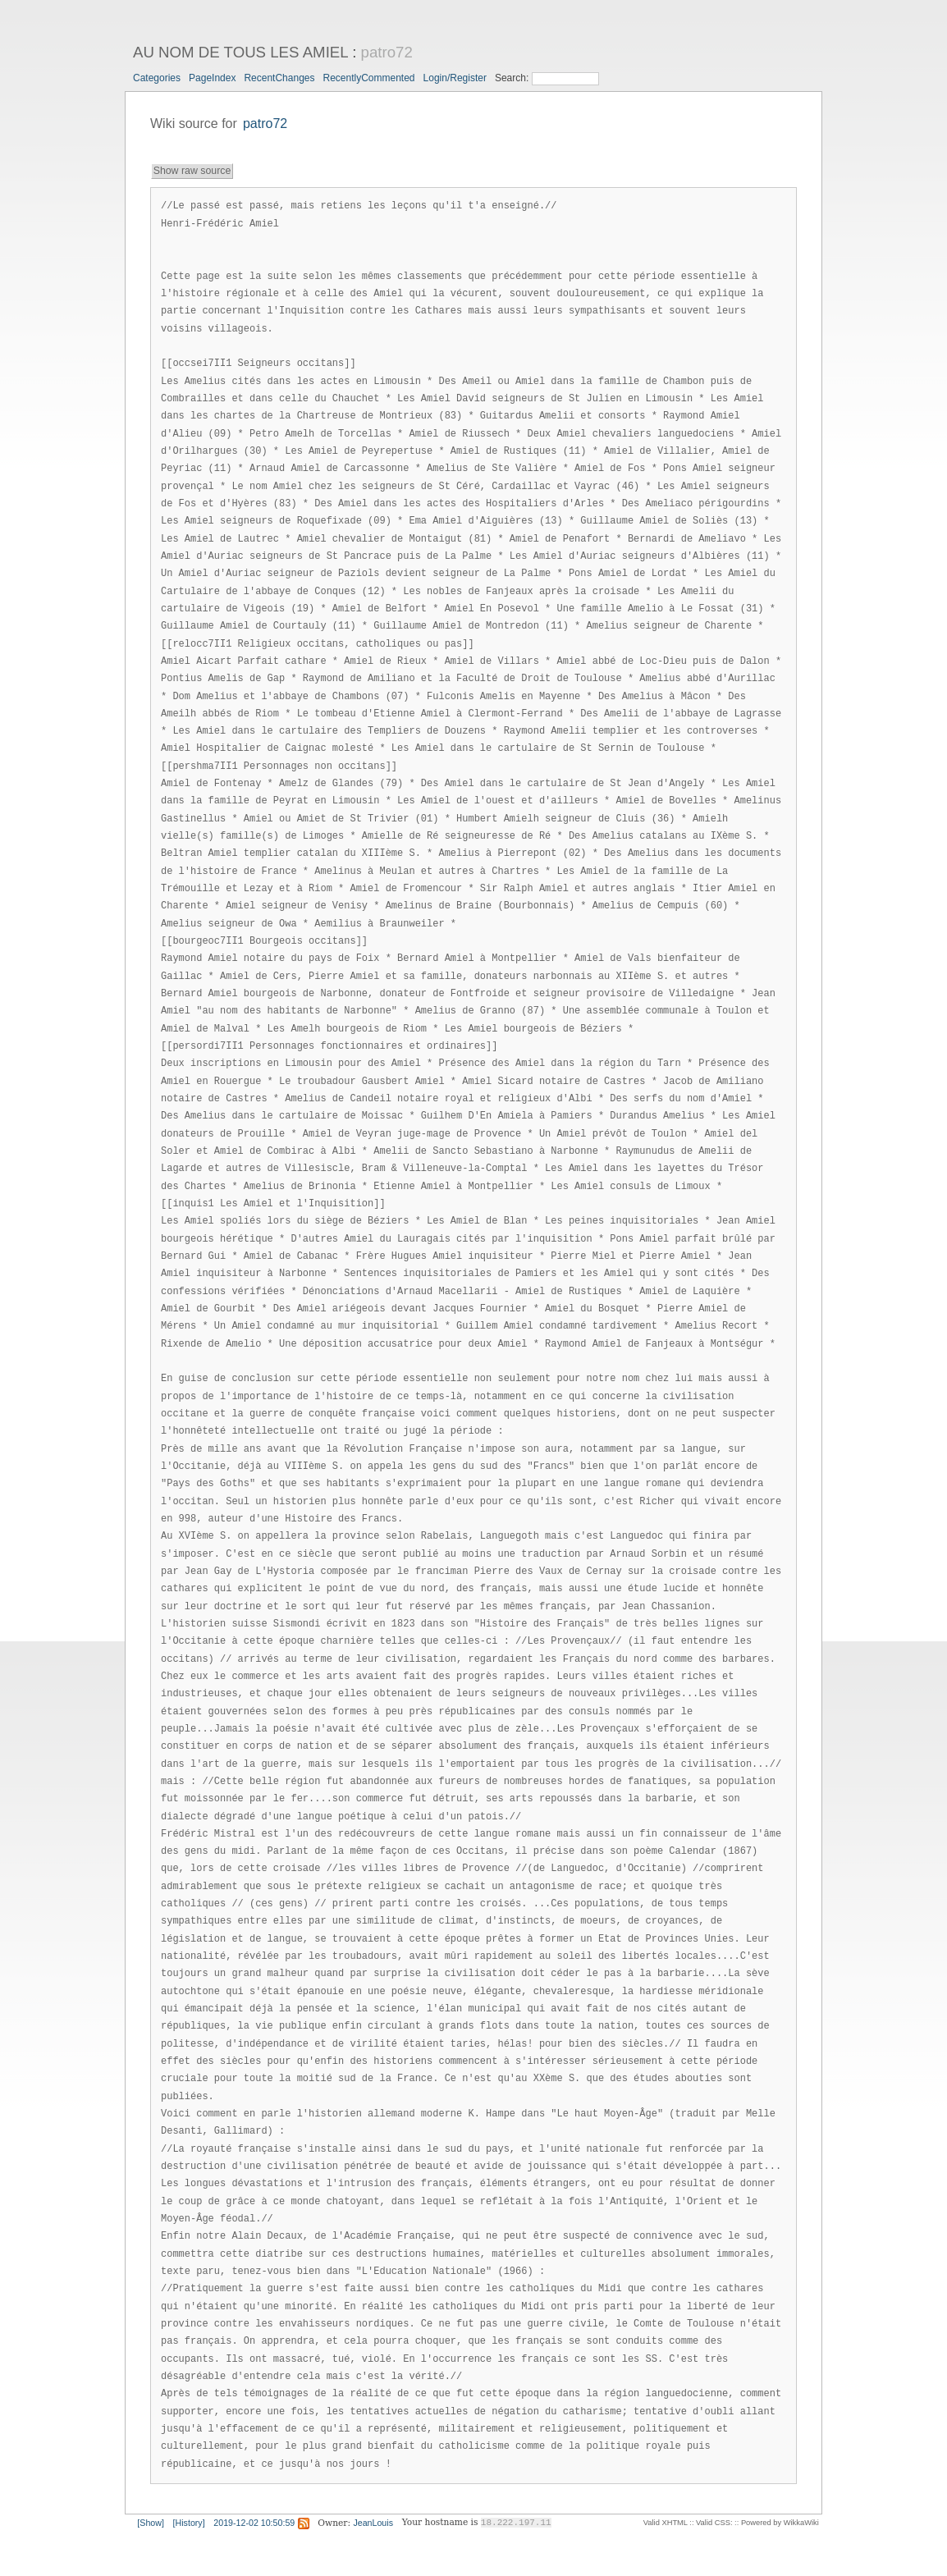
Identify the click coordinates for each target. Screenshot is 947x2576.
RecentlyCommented (368, 78)
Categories (157, 78)
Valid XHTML (665, 2523)
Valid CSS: (714, 2523)
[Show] (150, 2523)
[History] (189, 2523)
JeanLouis (373, 2523)
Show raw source (192, 170)
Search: (513, 78)
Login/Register (455, 78)
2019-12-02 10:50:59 (254, 2523)
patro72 (387, 52)
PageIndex (212, 78)
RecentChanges (279, 78)
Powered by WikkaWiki (780, 2523)
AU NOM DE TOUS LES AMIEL (240, 52)
